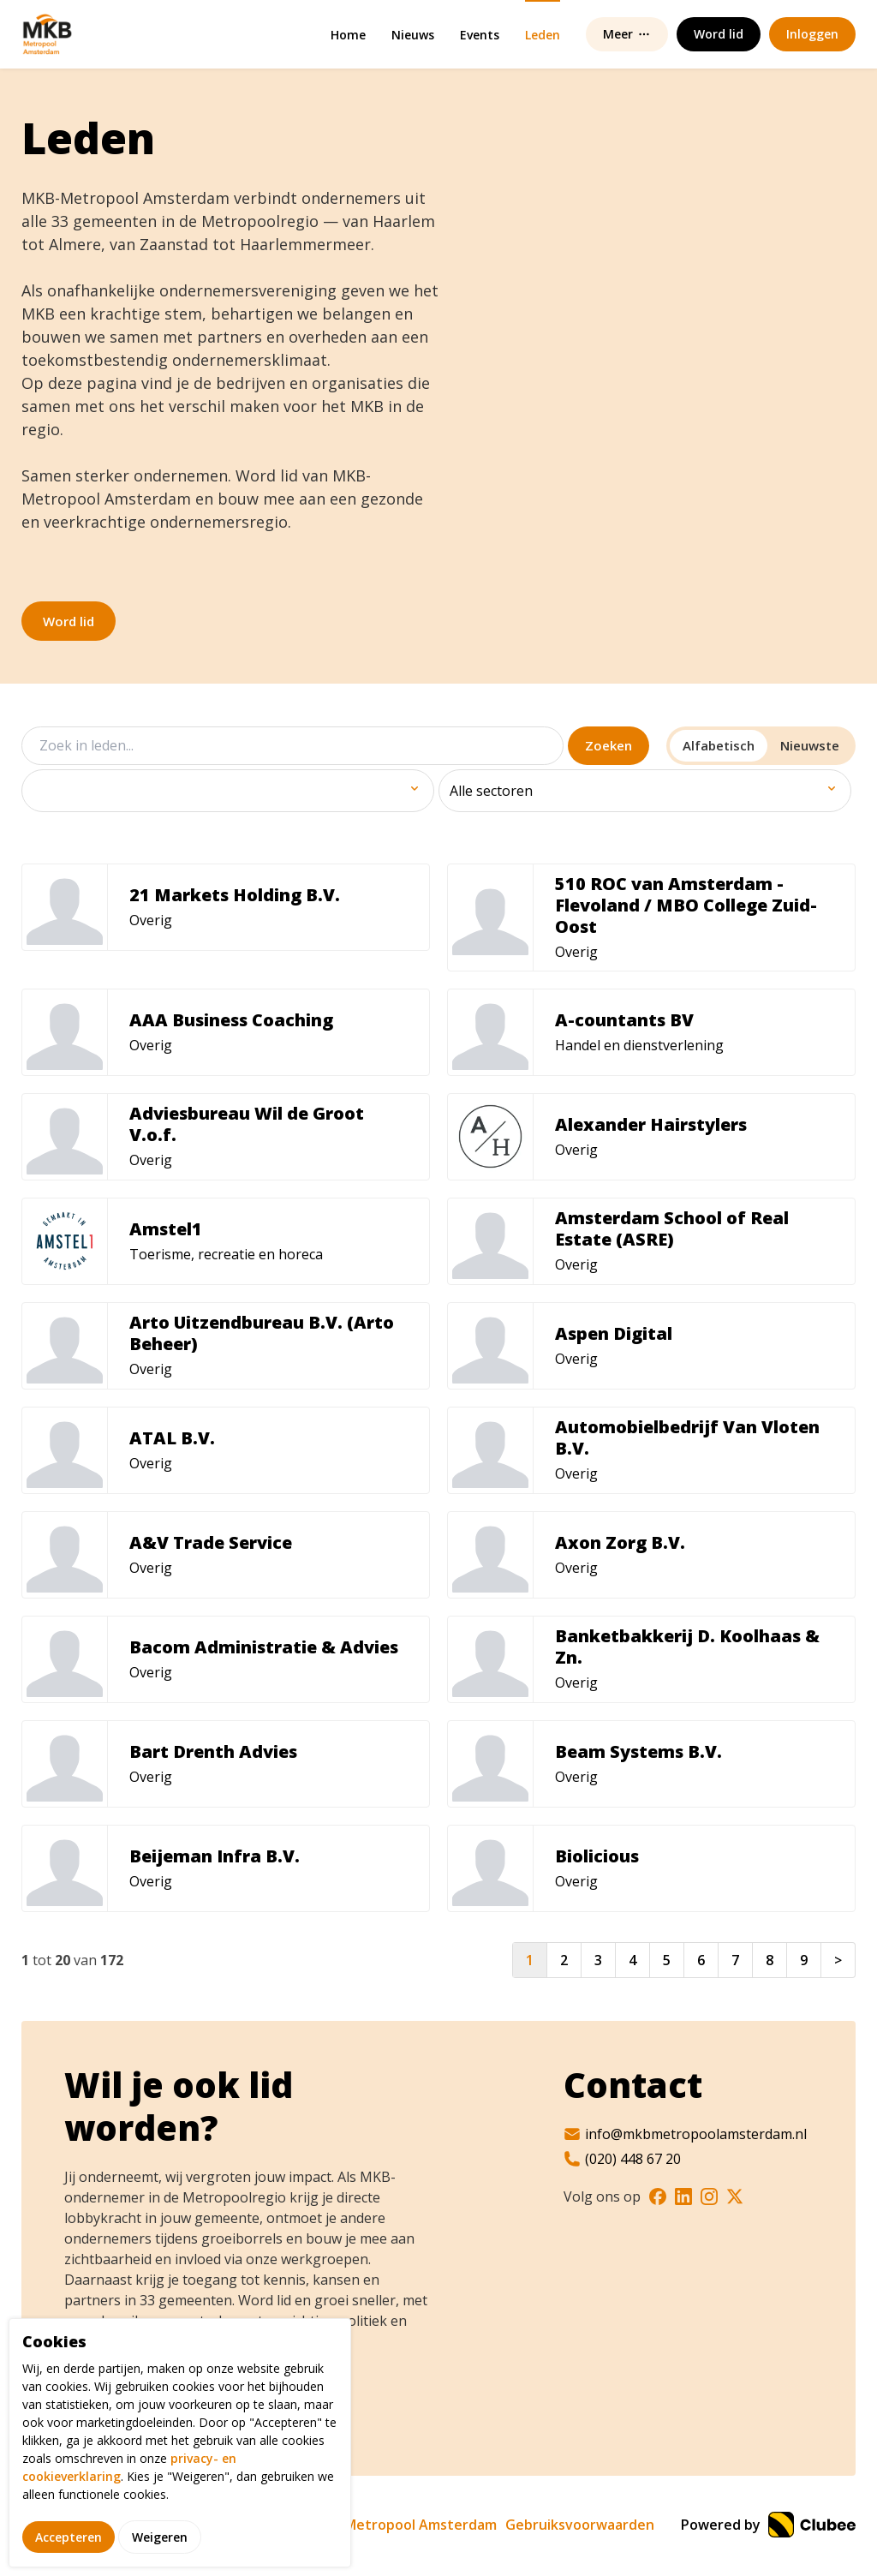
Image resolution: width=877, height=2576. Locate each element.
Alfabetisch (719, 745)
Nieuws (412, 35)
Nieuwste (809, 745)
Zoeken (608, 745)
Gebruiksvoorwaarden (579, 2524)
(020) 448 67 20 (622, 2158)
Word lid (68, 621)
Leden (542, 35)
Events (479, 35)
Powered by (768, 2524)
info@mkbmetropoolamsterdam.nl (685, 2134)
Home (348, 35)
